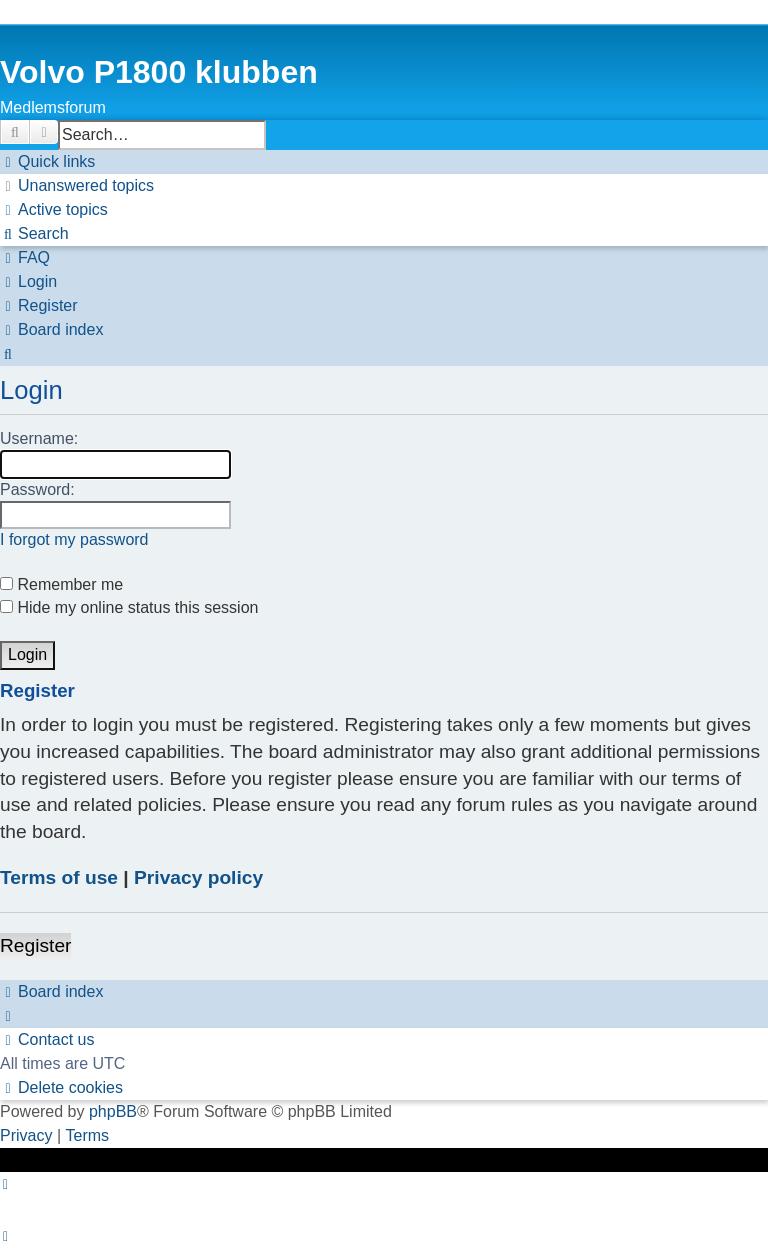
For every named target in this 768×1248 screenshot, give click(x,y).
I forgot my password (74, 539)
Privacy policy (198, 877)
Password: (37, 489)
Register (35, 945)
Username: (39, 438)
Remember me (61, 584)
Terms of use (59, 877)
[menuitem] (77, 186)
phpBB (113, 1111)
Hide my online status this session (129, 607)
